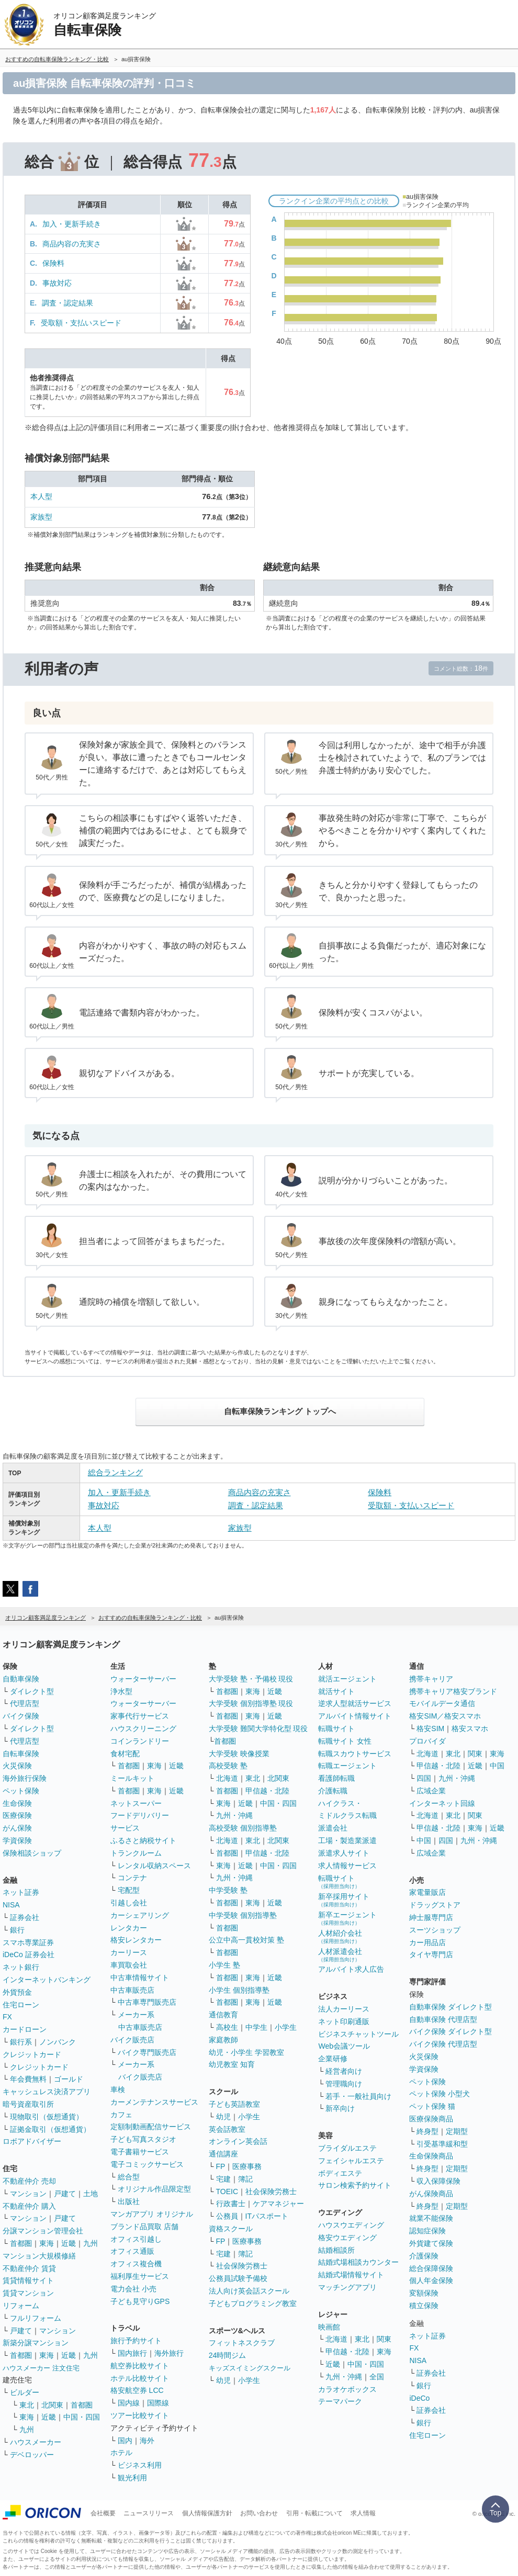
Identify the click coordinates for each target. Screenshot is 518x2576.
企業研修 (332, 2058)
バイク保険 (21, 1716)
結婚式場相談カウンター (358, 2262)
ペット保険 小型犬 (439, 2093)
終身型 (427, 2131)
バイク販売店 (132, 2040)
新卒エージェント (347, 1918)
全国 (376, 2376)
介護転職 (332, 1791)
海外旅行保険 (25, 1778)
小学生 (286, 2027)
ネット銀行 (21, 1967)
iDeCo (419, 2398)
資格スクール (231, 2228)
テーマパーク (340, 2401)
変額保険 (423, 2293)
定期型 (457, 2131)
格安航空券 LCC (137, 2390)
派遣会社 (332, 1828)
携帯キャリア (431, 1679)
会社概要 (103, 2513)
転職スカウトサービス (354, 1753)
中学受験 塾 (228, 1890)
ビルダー (24, 2392)
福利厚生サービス (139, 2276)
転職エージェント (347, 1765)
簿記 (245, 2179)
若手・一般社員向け (358, 2096)
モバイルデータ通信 (442, 1703)
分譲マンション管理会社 (43, 2231)
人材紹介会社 (340, 1936)
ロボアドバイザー (32, 2141)
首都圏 (21, 2243)
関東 (384, 2339)
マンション (28, 2193)
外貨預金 (17, 1992)
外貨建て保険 (431, 2243)
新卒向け (340, 2108)
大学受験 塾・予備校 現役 (251, 1679)
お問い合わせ (259, 2513)
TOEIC (227, 2191)
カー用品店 (427, 1942)
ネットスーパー (136, 1803)
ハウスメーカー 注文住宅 (41, 2368)
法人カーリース (343, 2009)
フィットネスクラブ (242, 2342)
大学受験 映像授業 (239, 1753)
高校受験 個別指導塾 (243, 1828)
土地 (90, 2193)
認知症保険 (427, 2231)
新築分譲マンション (36, 2342)
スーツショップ (434, 1930)
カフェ (121, 2114)
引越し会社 (128, 1903)
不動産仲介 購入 (29, 2206)
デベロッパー (32, 2454)
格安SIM (430, 1728)
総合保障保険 (431, 2268)
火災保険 (17, 1765)
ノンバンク (57, 2042)
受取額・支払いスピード (81, 323)
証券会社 (24, 1917)
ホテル (121, 2452)
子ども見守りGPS (140, 2301)
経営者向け (343, 2071)
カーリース (128, 1952)
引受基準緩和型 (442, 2144)
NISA (11, 1905)
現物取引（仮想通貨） (46, 2116)
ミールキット (132, 1778)
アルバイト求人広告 (351, 1969)
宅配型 (129, 1890)
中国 (497, 1765)
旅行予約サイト (136, 2340)
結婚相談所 (336, 2250)
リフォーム (21, 2305)
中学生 (256, 2027)
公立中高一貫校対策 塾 (246, 1940)
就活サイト (336, 1691)
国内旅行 (132, 2353)
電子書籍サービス (139, 2152)
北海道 (227, 1778)
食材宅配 (125, 1753)
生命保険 (17, 1803)
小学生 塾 (224, 1965)
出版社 (129, 2201)
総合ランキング (115, 1472)
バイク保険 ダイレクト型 (450, 2031)
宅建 (223, 2179)
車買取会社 (128, 1965)
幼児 (223, 2116)
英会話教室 (227, 2129)
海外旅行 (169, 2353)
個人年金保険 (431, 2280)
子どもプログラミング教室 (253, 2303)
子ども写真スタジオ (143, 2139)
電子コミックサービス (147, 2164)
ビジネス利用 (140, 2465)
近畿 (68, 2243)
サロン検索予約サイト (354, 2185)
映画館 (329, 2327)
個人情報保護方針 (207, 2513)
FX (7, 2017)
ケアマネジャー (278, 2203)
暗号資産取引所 (28, 2104)
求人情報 (363, 2513)
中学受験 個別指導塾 (243, 1915)
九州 (90, 2243)
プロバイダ (427, 1741)
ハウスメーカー (35, 2442)
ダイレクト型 (32, 1691)
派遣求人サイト (343, 1853)
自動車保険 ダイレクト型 (450, 2007)
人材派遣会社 (340, 1954)
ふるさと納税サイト (143, 1840)
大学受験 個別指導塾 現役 (251, 1703)
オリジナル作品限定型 (154, 2189)
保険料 (53, 263)
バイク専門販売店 (147, 2052)
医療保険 (17, 1815)
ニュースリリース (148, 2513)
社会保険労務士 (271, 2191)
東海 (46, 2243)
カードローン (25, 2029)
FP (221, 2166)
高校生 (227, 2027)
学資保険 (17, 1840)
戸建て (65, 2193)
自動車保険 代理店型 (443, 2019)
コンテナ (132, 1877)
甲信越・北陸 (267, 1791)
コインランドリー (139, 1741)
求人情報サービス (347, 1865)
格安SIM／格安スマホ (445, 1716)
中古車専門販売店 (147, 2002)
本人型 (41, 496)
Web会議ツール (344, 2046)
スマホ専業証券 (28, 1942)
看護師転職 (336, 1778)
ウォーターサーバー (143, 1679)
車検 (117, 2089)
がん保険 (17, 1828)
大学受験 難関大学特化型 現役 (258, 1728)
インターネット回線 (442, 1803)
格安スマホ (470, 1728)
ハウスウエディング (351, 2225)
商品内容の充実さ (71, 244)
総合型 (129, 2177)
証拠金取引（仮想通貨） (50, 2129)
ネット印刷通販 (343, 2021)
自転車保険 (21, 1753)
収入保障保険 (438, 2181)
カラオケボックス (347, 2389)
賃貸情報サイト (28, 2280)
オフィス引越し (136, 2239)
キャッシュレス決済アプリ (47, 2091)
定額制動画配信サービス (150, 2126)
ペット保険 (21, 1791)
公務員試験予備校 (238, 2278)
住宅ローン (21, 2005)
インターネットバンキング (47, 1979)
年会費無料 (28, 2079)
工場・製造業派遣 (347, 1840)
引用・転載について (314, 2513)
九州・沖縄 (234, 1815)
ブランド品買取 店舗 (144, 2226)
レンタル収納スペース (154, 1865)
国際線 (158, 2403)
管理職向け (343, 2084)
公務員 (227, 2216)
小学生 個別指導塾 (239, 1990)
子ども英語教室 (234, 2104)
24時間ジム (227, 2355)
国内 (125, 2440)
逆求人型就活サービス (354, 1703)
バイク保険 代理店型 (443, 2044)
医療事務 (247, 2166)
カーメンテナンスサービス (154, 2102)
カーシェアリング (139, 1915)
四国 (423, 1778)
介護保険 (423, 2256)
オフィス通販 (132, 2251)
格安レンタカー (136, 1940)
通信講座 (223, 2154)
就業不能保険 (431, 2218)
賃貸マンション (28, 2293)
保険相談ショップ (32, 1853)
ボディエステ (340, 2173)
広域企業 (431, 1791)
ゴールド (68, 2079)
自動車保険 (21, 1679)
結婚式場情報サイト (351, 2274)
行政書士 (230, 2203)
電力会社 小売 (133, 2289)
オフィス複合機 (136, 2263)
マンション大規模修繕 (39, 2256)
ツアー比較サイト (139, 2415)
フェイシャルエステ (351, 2160)
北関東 (52, 2405)
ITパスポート (266, 2216)
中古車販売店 (132, 1990)
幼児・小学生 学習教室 (246, 2052)
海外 (147, 2440)
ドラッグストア (434, 1905)
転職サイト (336, 1728)
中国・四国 (81, 2417)
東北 (26, 2405)
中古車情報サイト (139, 1977)
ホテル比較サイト (139, 2378)
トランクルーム (136, 1853)
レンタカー (128, 1928)
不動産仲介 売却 (29, 2181)
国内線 (129, 2403)
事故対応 (57, 283)
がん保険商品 (431, 2193)
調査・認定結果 (67, 303)
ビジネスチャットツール (358, 2034)
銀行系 (21, 2042)
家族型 (41, 517)
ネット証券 (21, 1892)
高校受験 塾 (228, 1765)
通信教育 (223, 2014)
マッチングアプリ (347, 2287)
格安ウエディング (347, 2237)
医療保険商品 (431, 2119)
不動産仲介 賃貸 (29, 2268)
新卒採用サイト (343, 1899)
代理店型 (24, 1703)
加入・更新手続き (71, 224)
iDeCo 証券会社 (28, 1954)
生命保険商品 (431, 2156)
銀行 (17, 1930)
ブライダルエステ (347, 2148)
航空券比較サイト (139, 2366)
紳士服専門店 (431, 1917)
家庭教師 (223, 2040)
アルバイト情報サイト (354, 1716)
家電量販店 (427, 1892)
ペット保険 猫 (432, 2106)
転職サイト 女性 (344, 1741)
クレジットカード (32, 2054)
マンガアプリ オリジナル (151, 2214)
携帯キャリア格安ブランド (453, 1691)
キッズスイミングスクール (249, 2368)
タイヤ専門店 (431, 1954)
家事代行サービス (139, 1716)
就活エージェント (347, 1679)
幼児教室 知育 (232, 2064)
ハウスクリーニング (143, 1728)
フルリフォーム (35, 2318)
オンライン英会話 (238, 2141)
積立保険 (423, 2305)
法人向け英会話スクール (249, 2291)
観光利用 (132, 2477)
